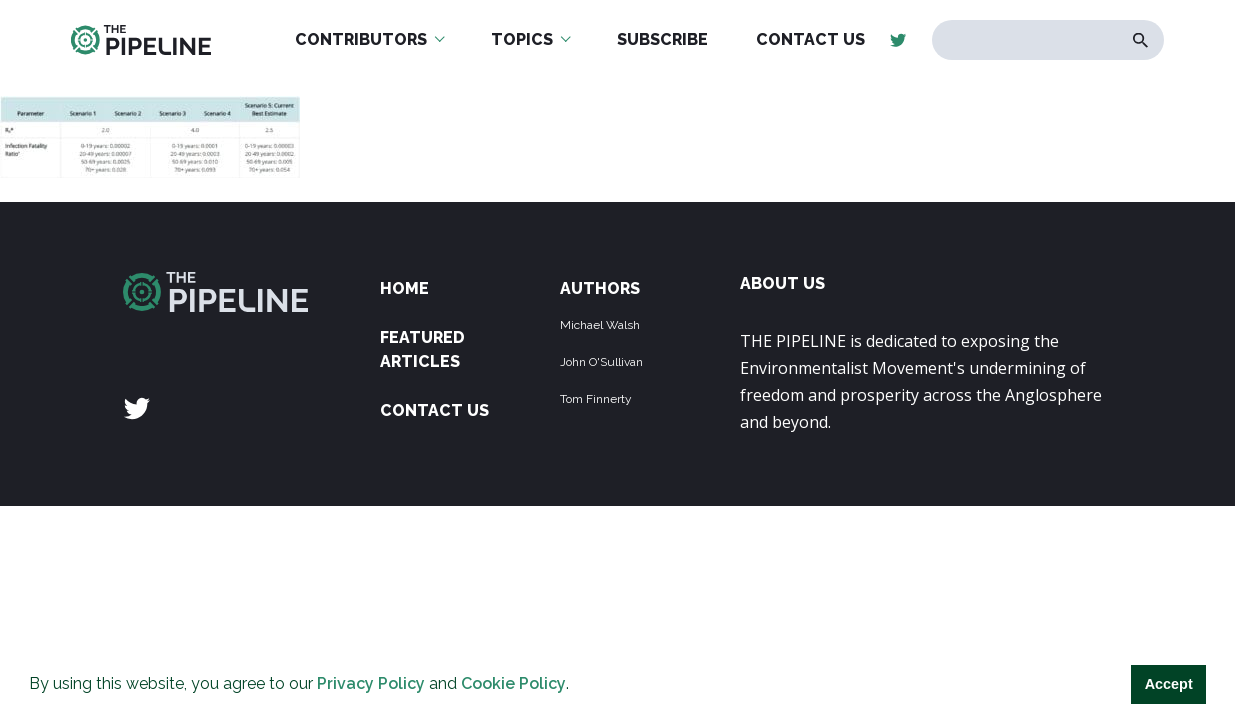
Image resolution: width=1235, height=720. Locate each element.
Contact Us (434, 410)
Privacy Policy (371, 683)
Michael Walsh (600, 325)
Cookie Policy (513, 683)
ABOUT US (782, 283)
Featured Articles (422, 349)
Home (404, 288)
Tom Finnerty (596, 399)
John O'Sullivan (601, 362)
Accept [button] (1169, 684)
